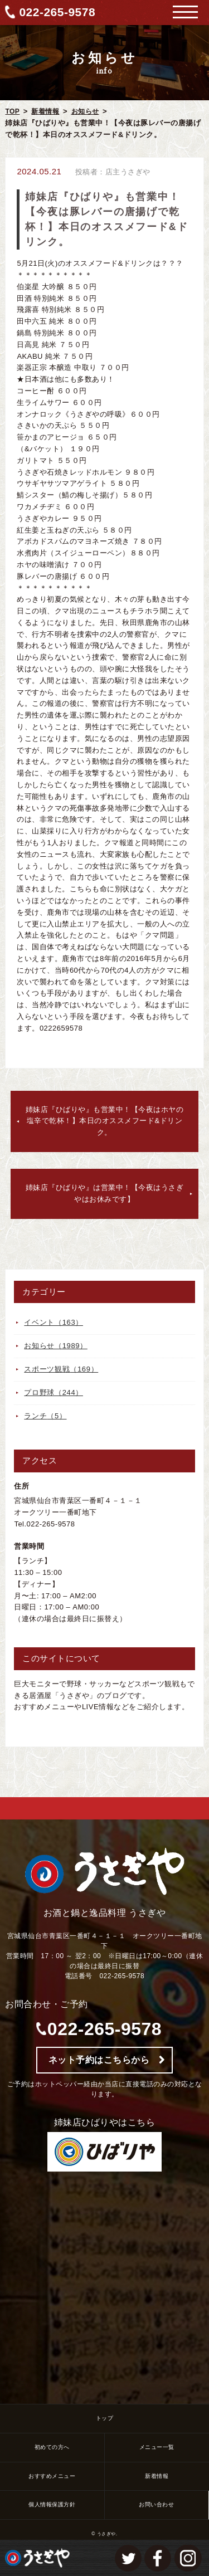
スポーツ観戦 (61, 1369)
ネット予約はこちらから (99, 2060)
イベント (53, 1322)
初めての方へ (52, 2447)
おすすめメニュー (51, 2476)
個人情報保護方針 (51, 2504)
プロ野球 (53, 1392)
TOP (12, 111)
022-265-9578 (57, 12)
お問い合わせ (156, 2504)
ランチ (45, 1416)
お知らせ (85, 111)
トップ (105, 2418)
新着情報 (45, 111)
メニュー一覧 (156, 2447)
